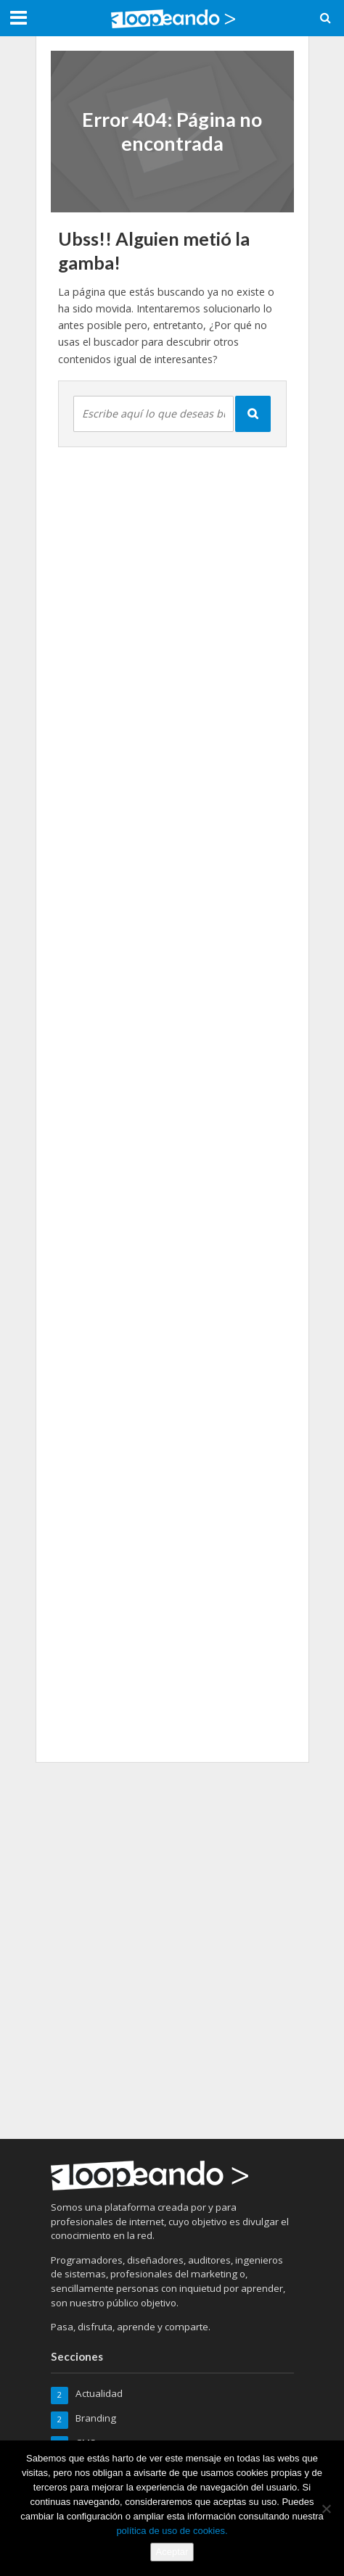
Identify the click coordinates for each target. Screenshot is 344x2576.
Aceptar (172, 2551)
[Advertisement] (172, 1948)
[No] (326, 2508)
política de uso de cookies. (171, 2530)
